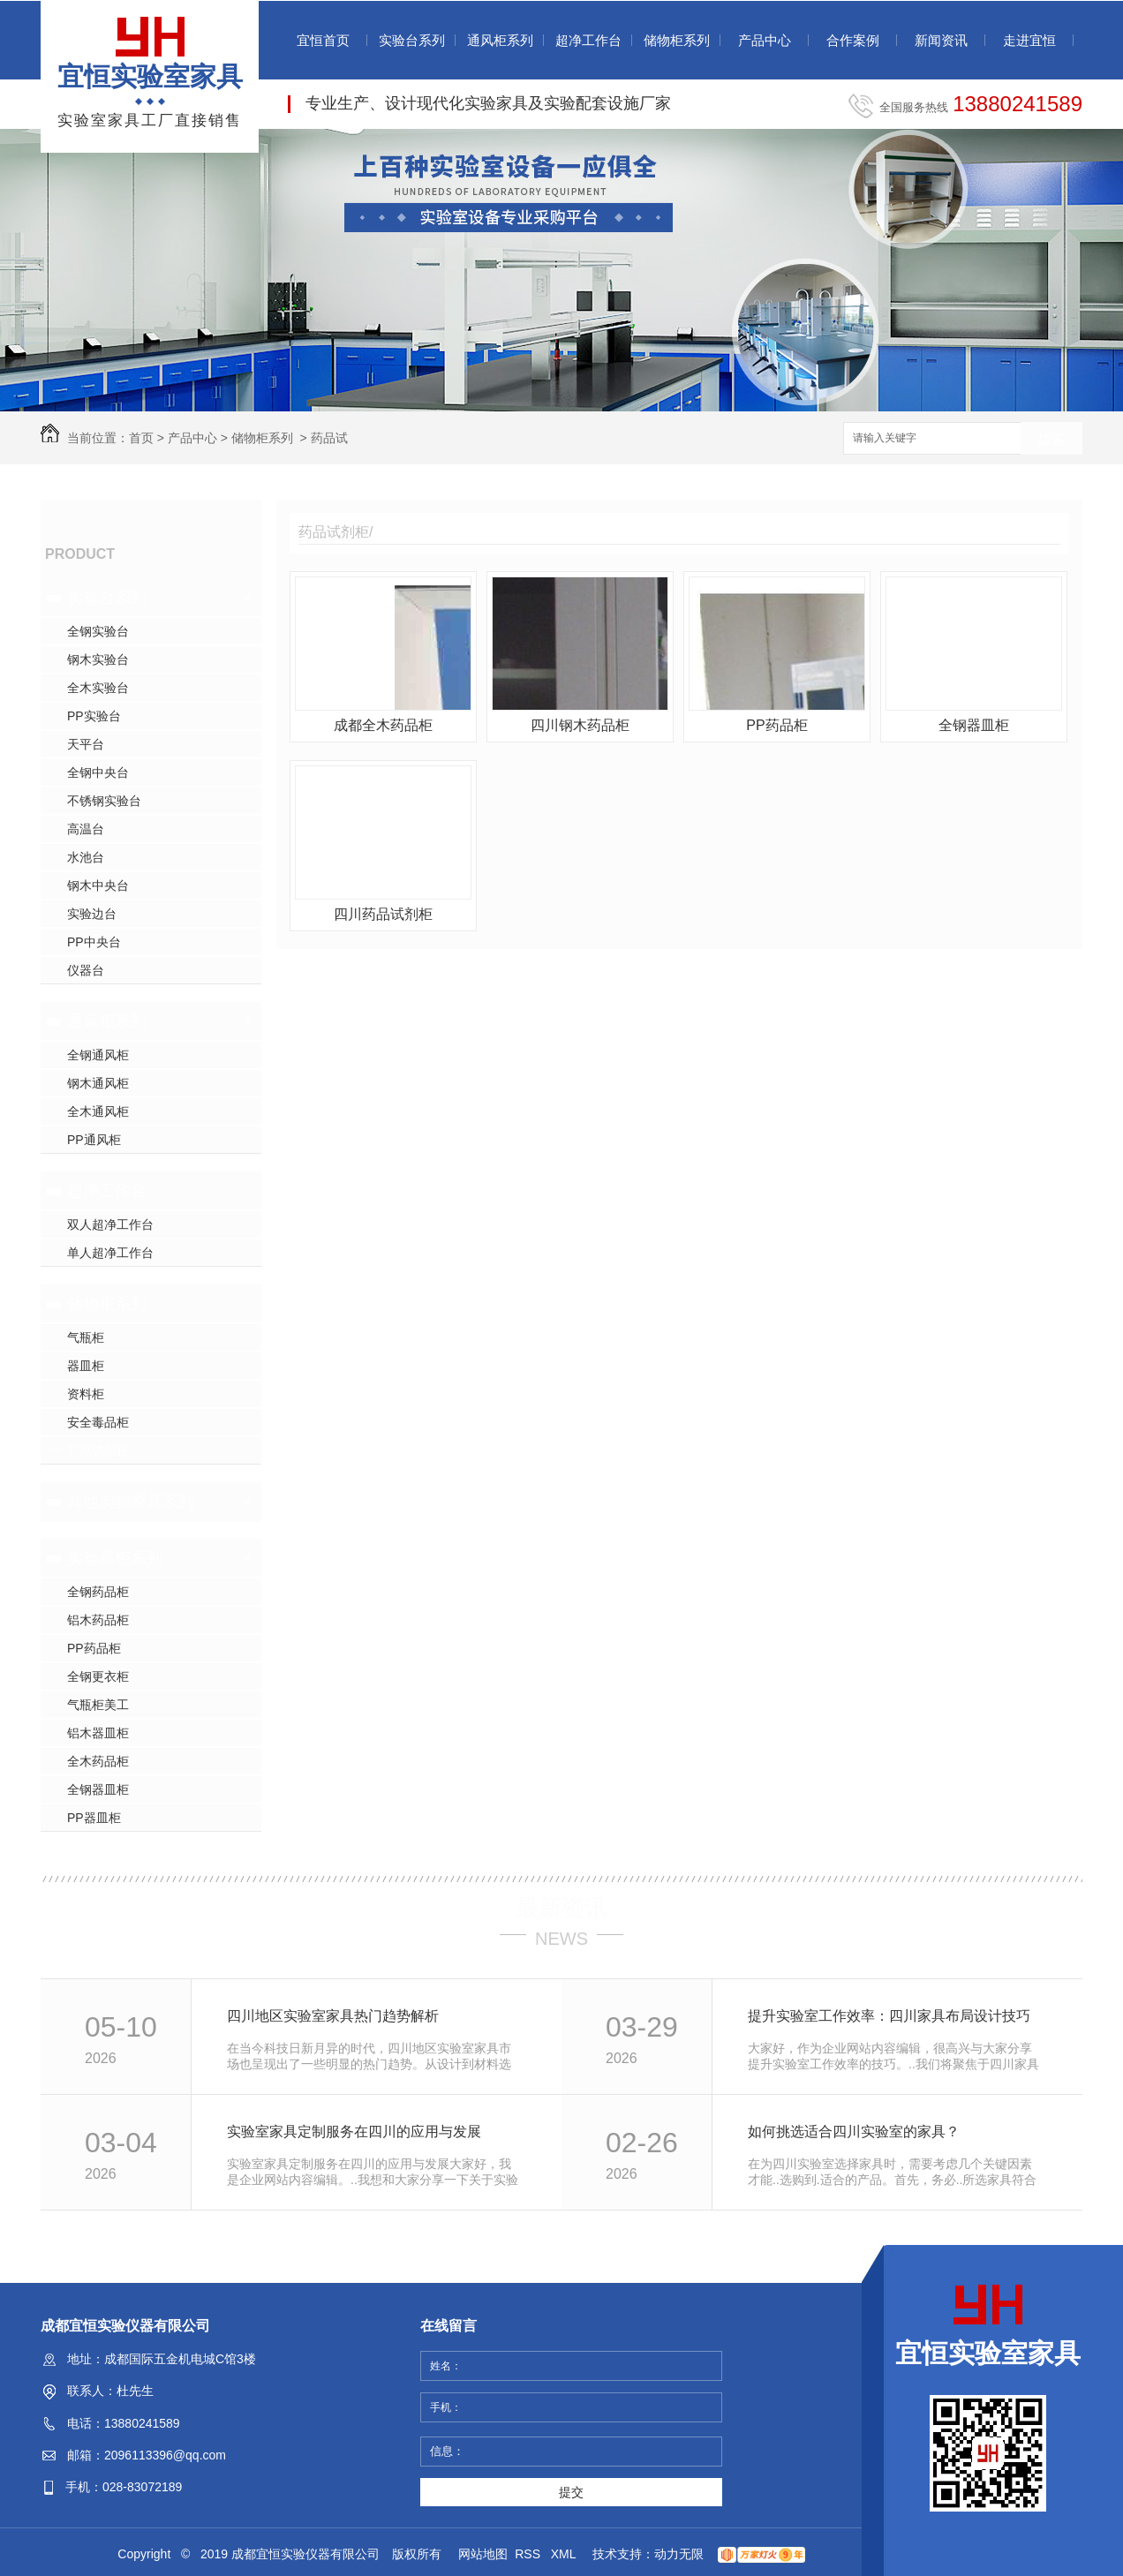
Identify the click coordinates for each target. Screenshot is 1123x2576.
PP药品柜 (94, 1648)
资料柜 (85, 1394)
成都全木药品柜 (383, 725)
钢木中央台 (98, 885)
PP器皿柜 (94, 1818)
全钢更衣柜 (98, 1676)
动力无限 (679, 2554)
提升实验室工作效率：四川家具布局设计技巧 (889, 2015)
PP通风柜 (94, 1140)
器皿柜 (85, 1366)
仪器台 (85, 970)
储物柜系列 (677, 40)
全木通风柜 (98, 1111)
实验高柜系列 (114, 1558)
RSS (529, 2554)
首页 (141, 438)
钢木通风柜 (98, 1083)
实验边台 (92, 914)
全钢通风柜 (98, 1055)
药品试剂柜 (98, 1450)
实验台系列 (412, 40)
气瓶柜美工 (98, 1705)
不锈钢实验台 (104, 801)
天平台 (85, 744)
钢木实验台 (98, 659)
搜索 (1051, 439)
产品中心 (764, 40)
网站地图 (483, 2554)
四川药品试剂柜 (383, 914)
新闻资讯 (941, 40)
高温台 (85, 829)
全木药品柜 (98, 1761)
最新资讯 (561, 1907)
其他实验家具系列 (130, 1501)
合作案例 (852, 40)
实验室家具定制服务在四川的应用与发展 (354, 2131)
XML (565, 2554)
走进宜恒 (1029, 40)
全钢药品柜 (98, 1592)
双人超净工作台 (110, 1224)
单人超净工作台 (110, 1253)
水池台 (85, 857)
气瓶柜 (85, 1337)
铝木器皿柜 (98, 1733)
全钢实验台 (98, 631)
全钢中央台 (98, 772)
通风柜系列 (500, 40)
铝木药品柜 (98, 1620)
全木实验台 (98, 688)
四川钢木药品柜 (580, 725)
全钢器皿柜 (98, 1789)
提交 (571, 2492)
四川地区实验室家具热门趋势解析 (333, 2015)
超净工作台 (588, 40)
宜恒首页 (323, 40)
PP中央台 (94, 942)
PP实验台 (94, 716)
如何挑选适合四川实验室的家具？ (854, 2131)
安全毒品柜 (98, 1422)
